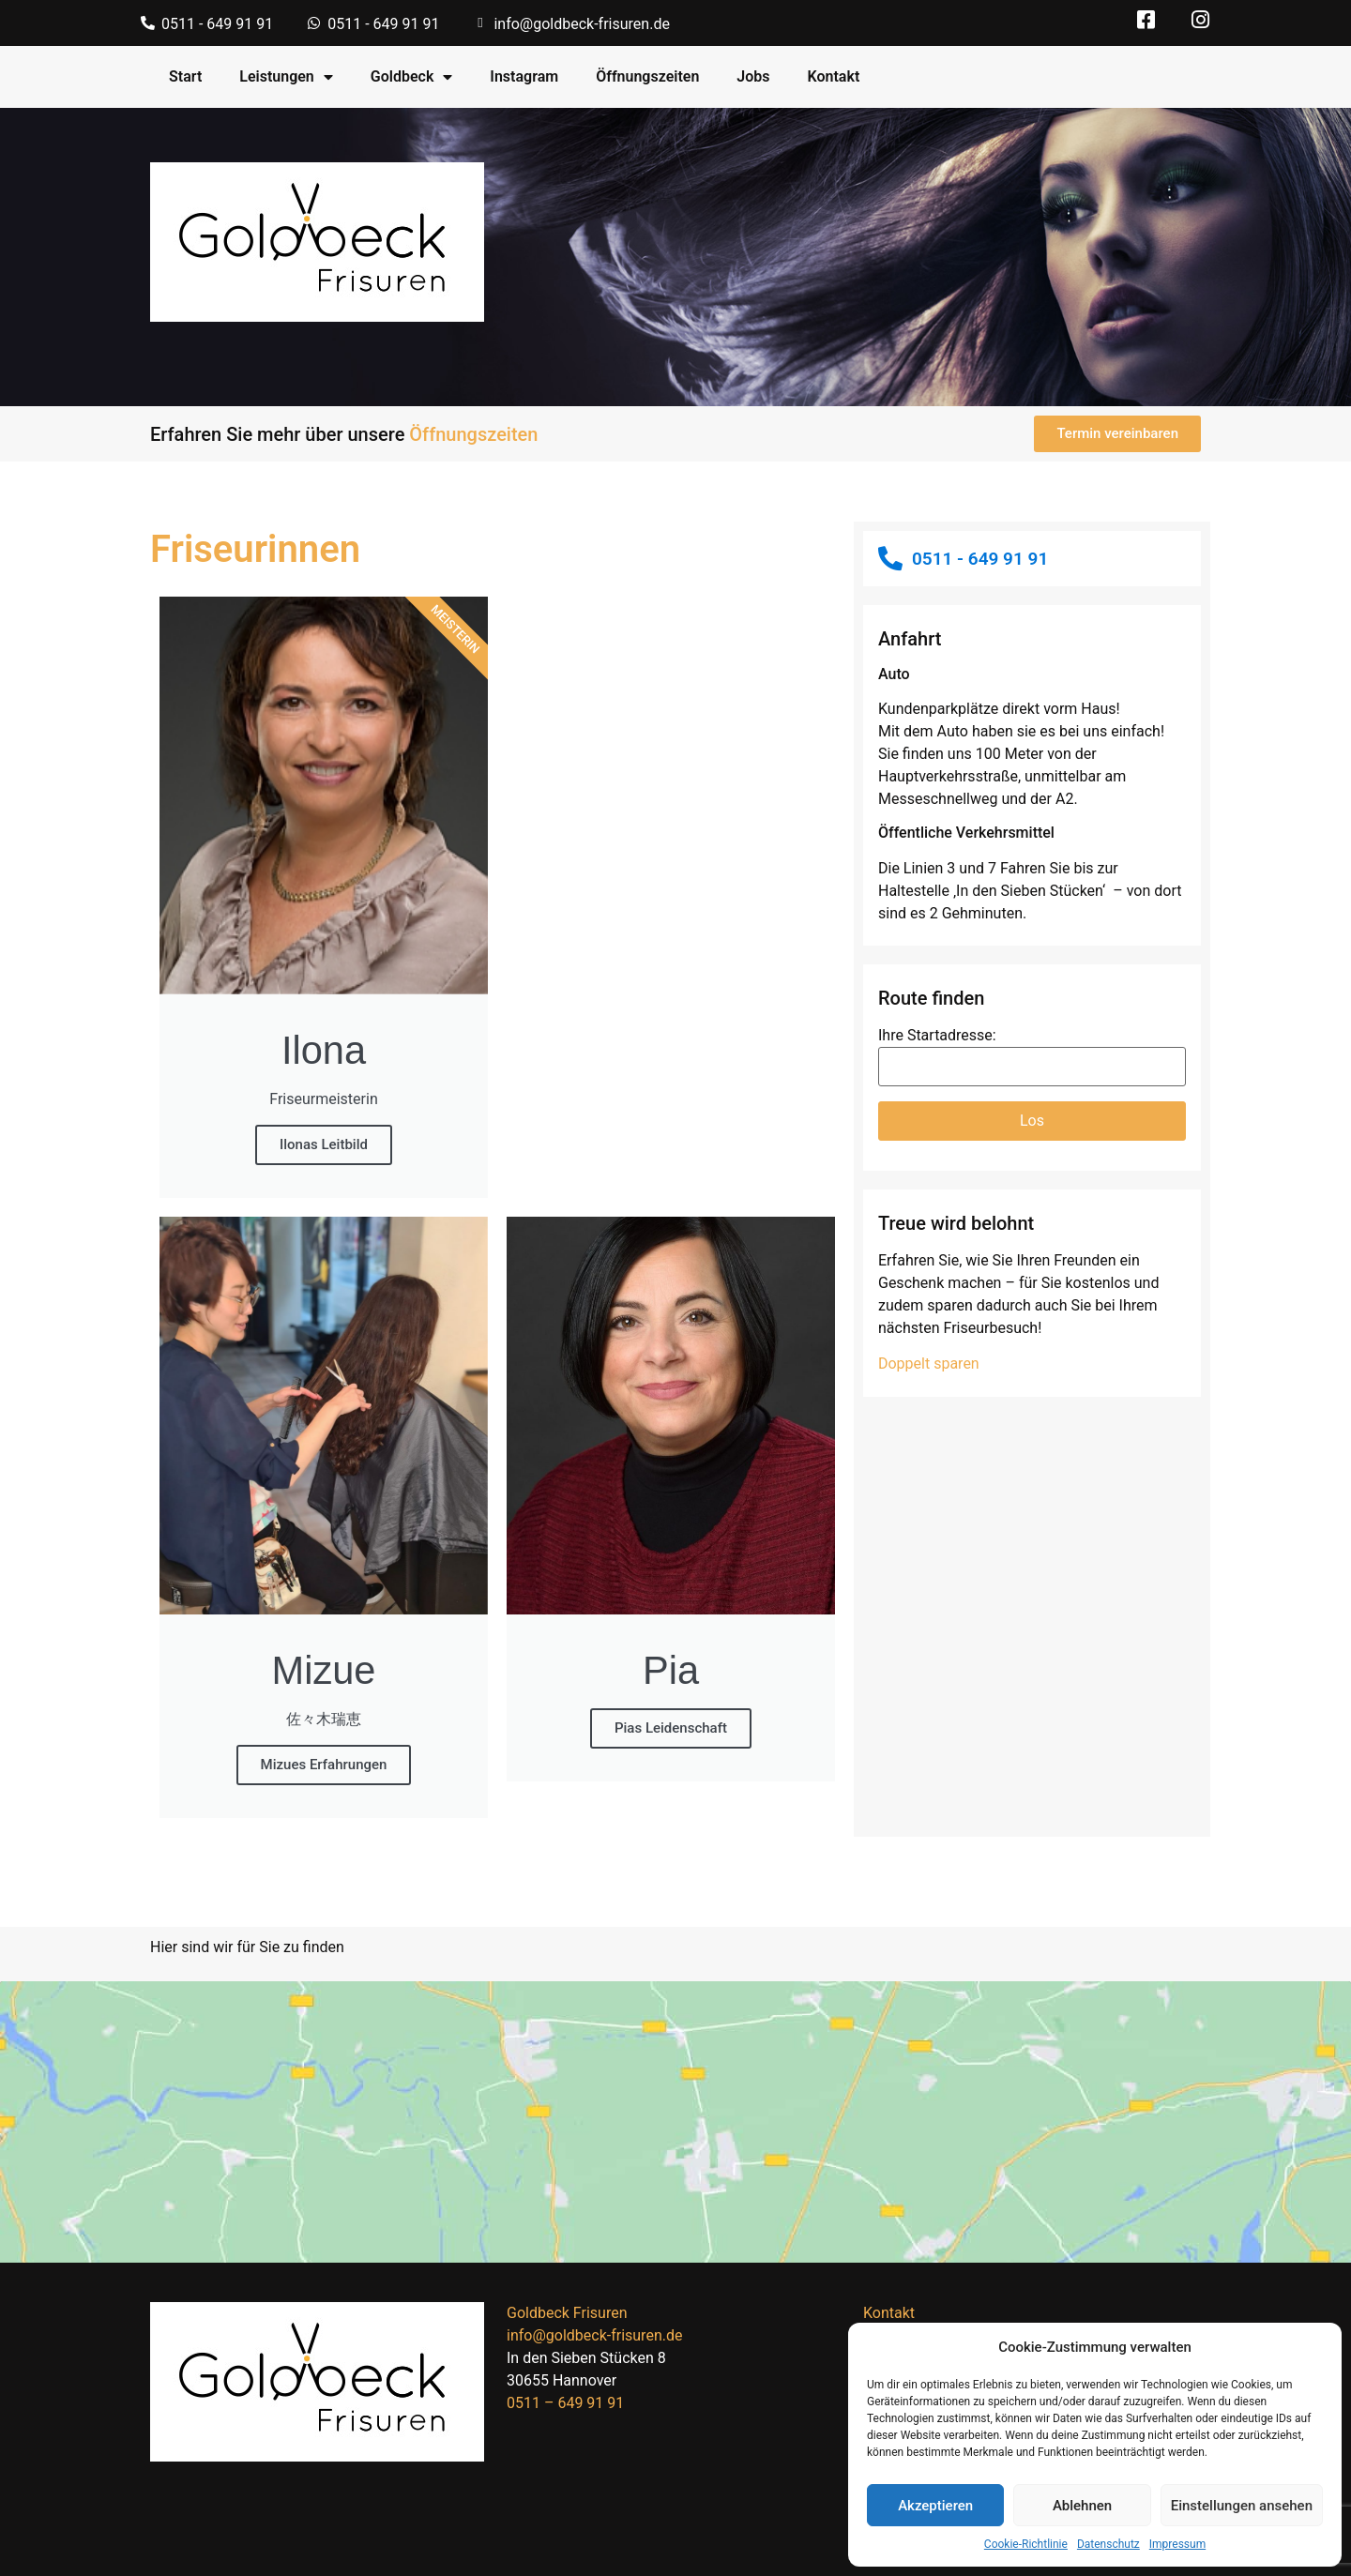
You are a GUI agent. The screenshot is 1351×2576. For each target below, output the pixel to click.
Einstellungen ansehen (1242, 2505)
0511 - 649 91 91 (217, 24)
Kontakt (834, 76)
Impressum (1177, 2544)
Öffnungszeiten (647, 76)
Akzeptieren (935, 2505)
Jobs (752, 76)
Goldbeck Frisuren (567, 2313)
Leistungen (286, 77)
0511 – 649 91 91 (565, 2403)
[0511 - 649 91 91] (148, 23)
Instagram (524, 76)
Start (185, 76)
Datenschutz (1108, 2544)
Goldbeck (412, 77)
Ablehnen (1082, 2505)
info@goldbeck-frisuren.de (581, 24)
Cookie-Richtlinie (1026, 2544)
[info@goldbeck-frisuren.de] (480, 23)
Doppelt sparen (928, 1363)
